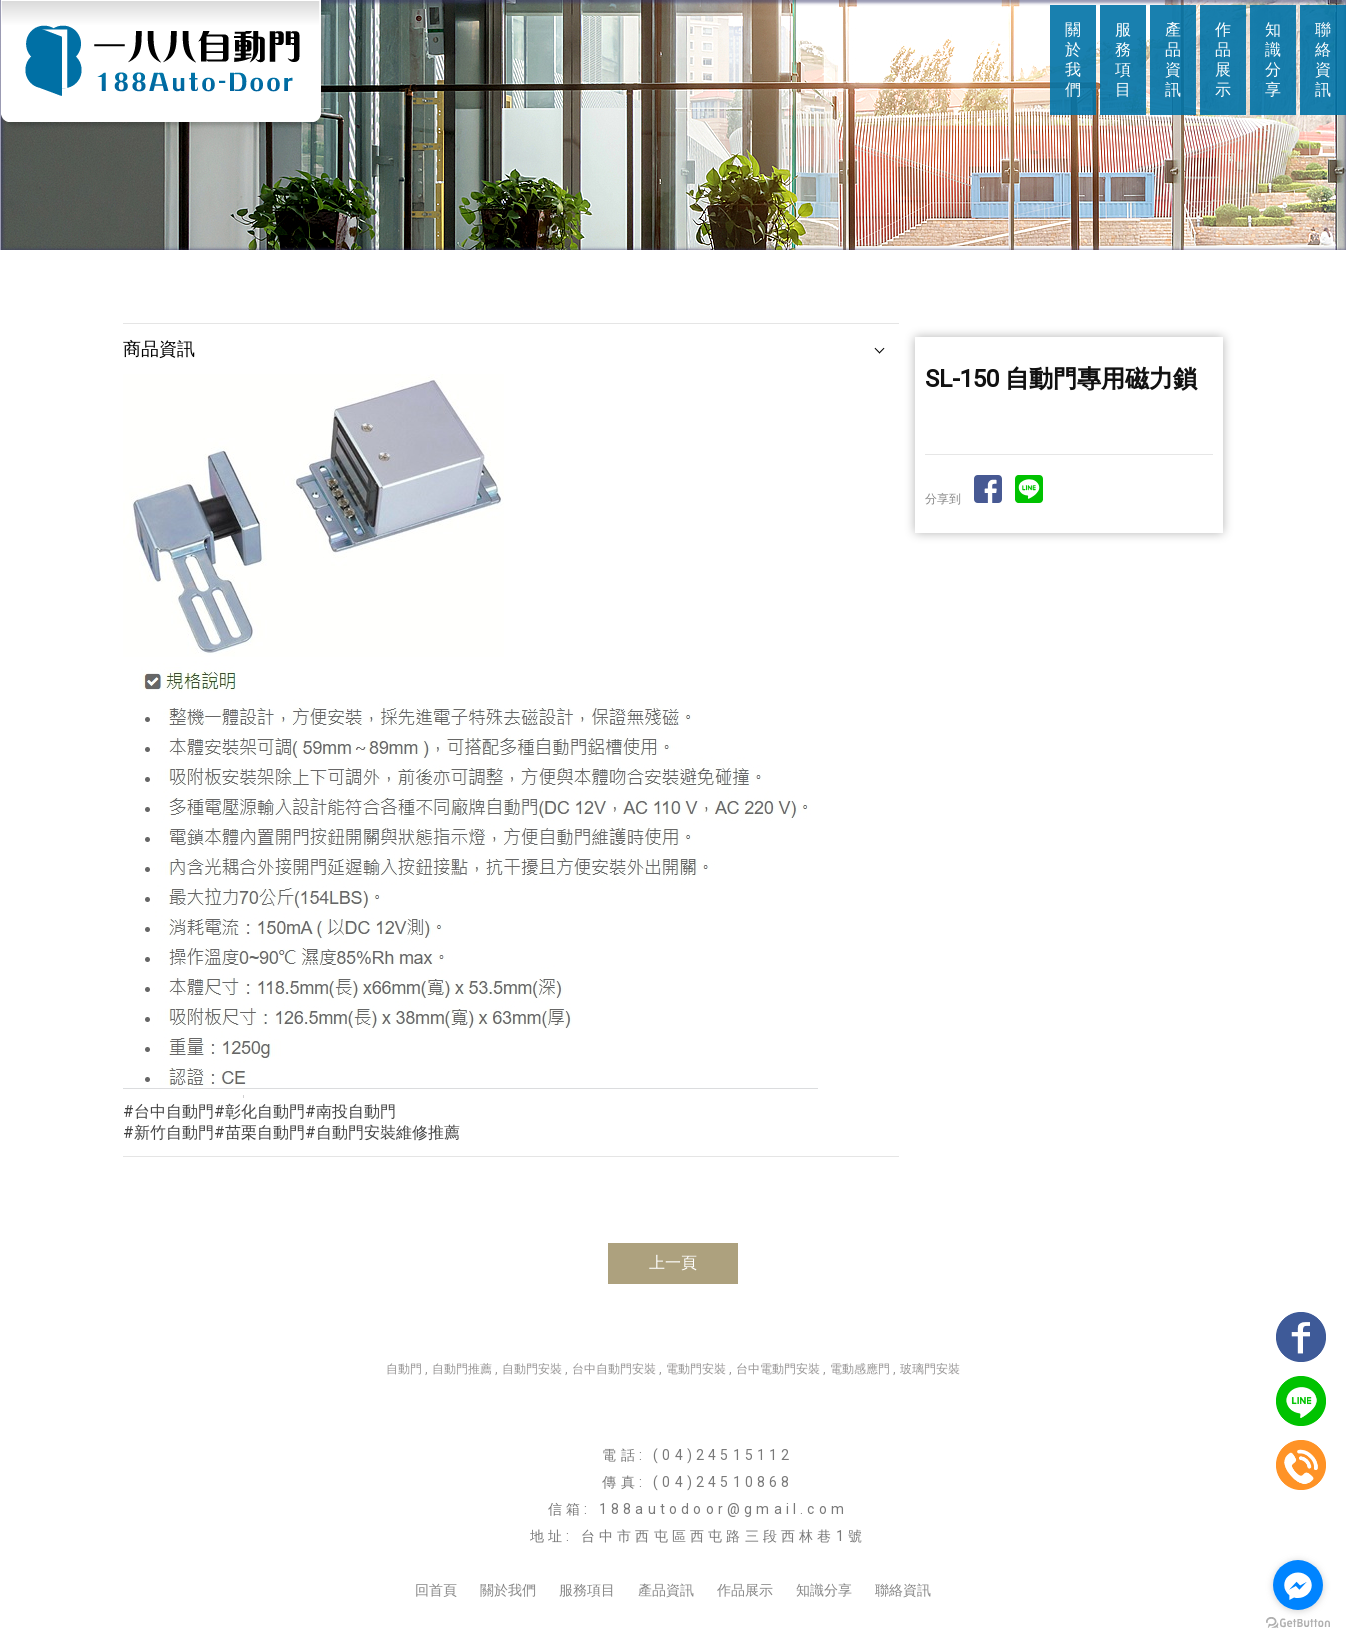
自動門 (404, 1369)
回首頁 (436, 1590)
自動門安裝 (532, 1369)
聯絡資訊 (1323, 59)
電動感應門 (860, 1369)
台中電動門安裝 (778, 1369)
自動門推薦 (462, 1369)
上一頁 (673, 1262)
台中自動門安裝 (614, 1369)
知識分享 (1273, 59)
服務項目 (1123, 59)
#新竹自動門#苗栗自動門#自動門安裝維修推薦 (291, 1132)
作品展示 (1223, 59)
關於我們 (1073, 59)
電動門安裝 (696, 1369)
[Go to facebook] (1298, 1585)
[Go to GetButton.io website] (1298, 1623)
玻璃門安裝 (930, 1369)
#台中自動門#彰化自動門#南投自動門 (259, 1111)
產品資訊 (1173, 59)
